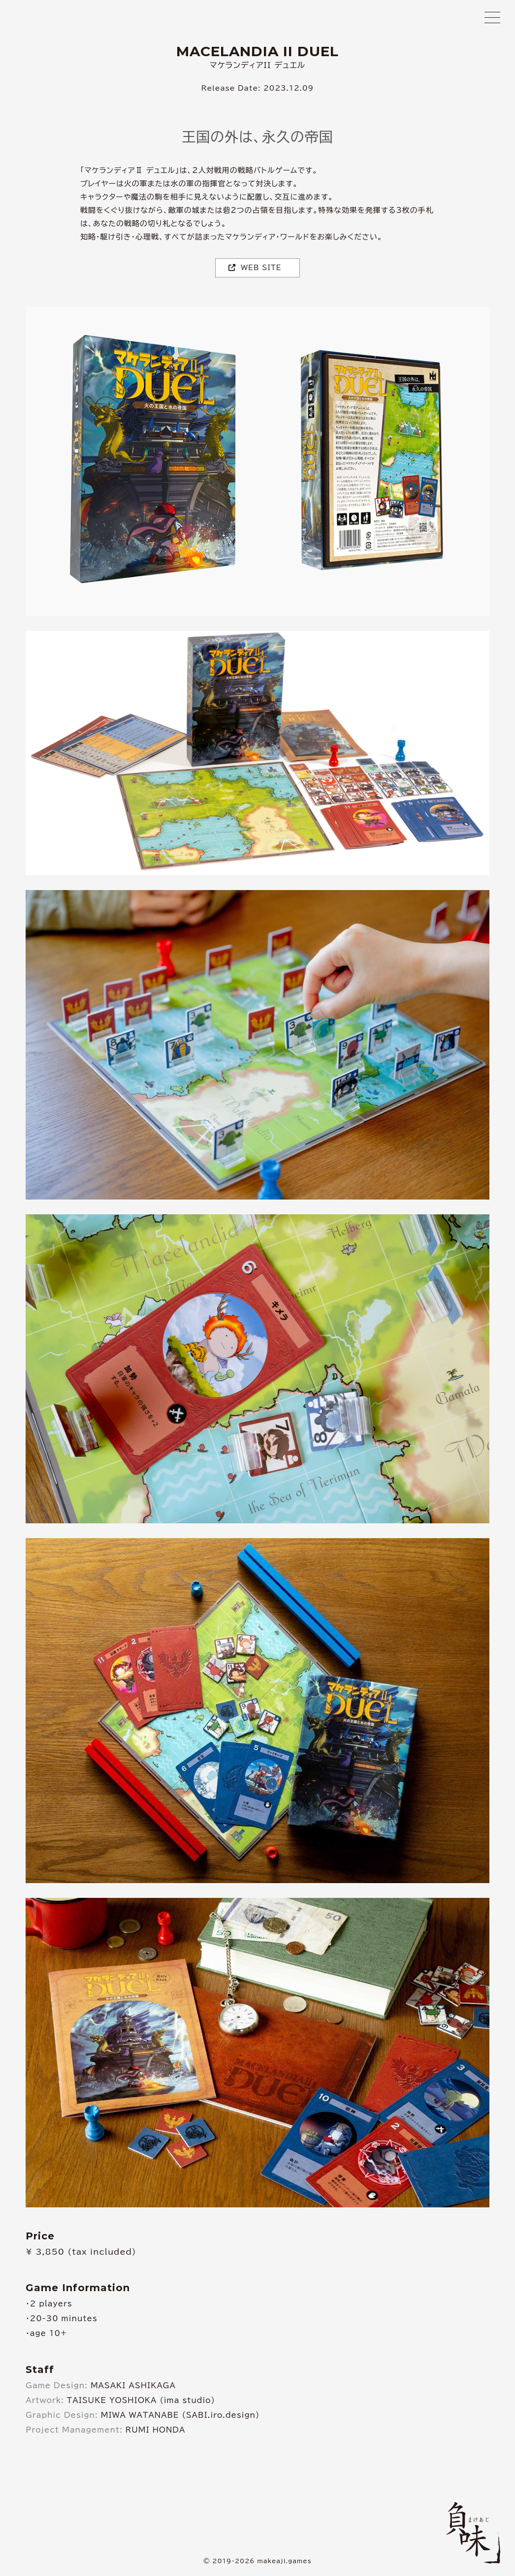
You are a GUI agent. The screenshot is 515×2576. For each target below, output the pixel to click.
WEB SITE (254, 267)
